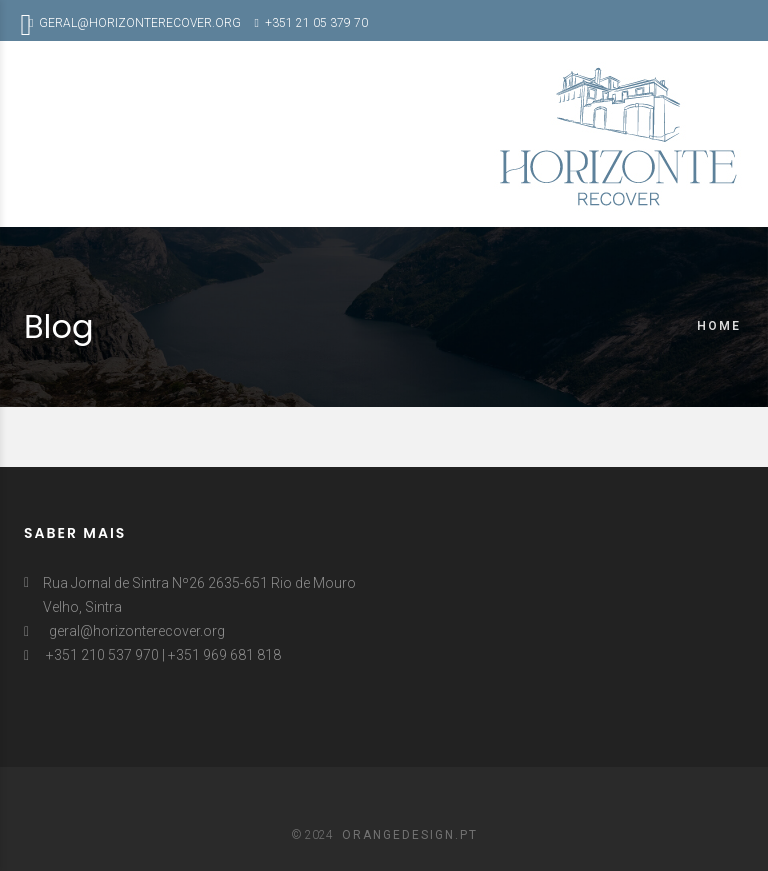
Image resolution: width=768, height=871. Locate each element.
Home (719, 326)
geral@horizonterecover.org (137, 631)
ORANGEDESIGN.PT (410, 835)
